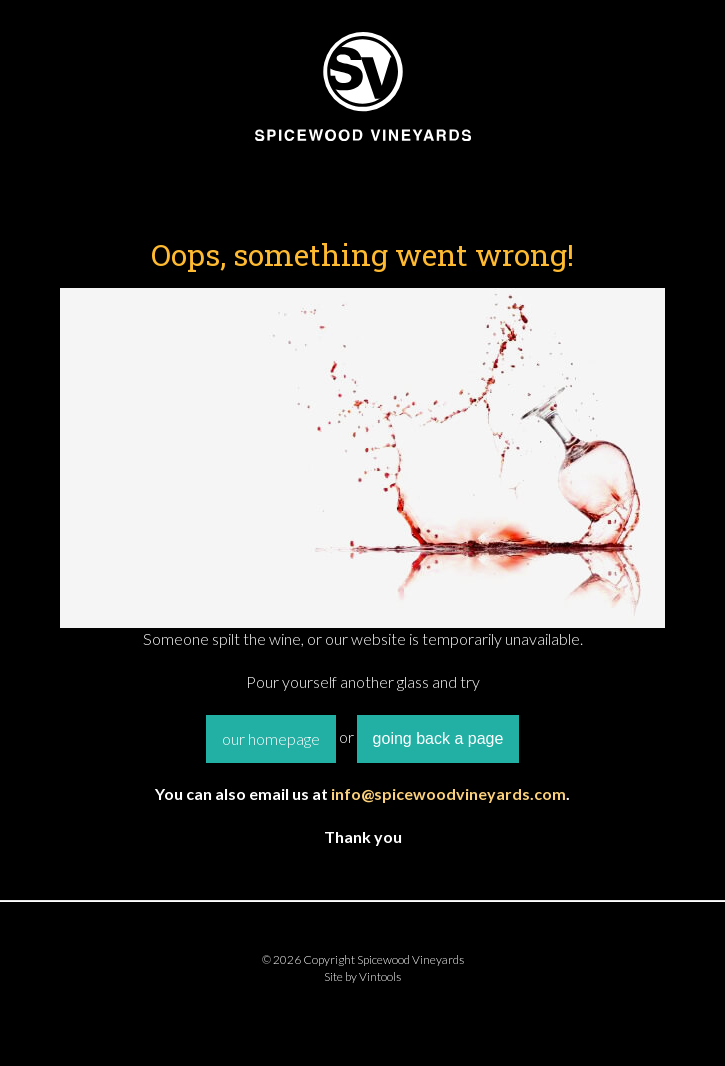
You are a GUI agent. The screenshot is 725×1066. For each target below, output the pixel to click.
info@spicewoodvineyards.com (448, 793)
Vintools (380, 976)
